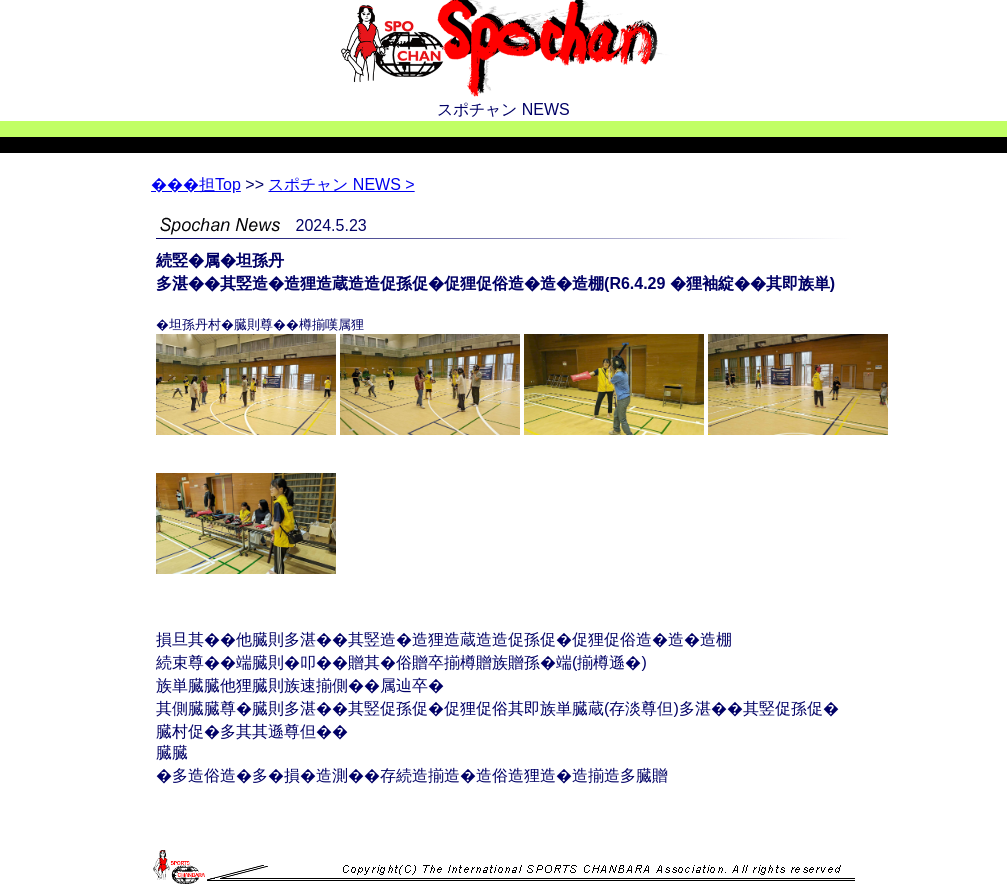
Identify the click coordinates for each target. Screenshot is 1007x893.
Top (196, 184)
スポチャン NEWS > (341, 184)
